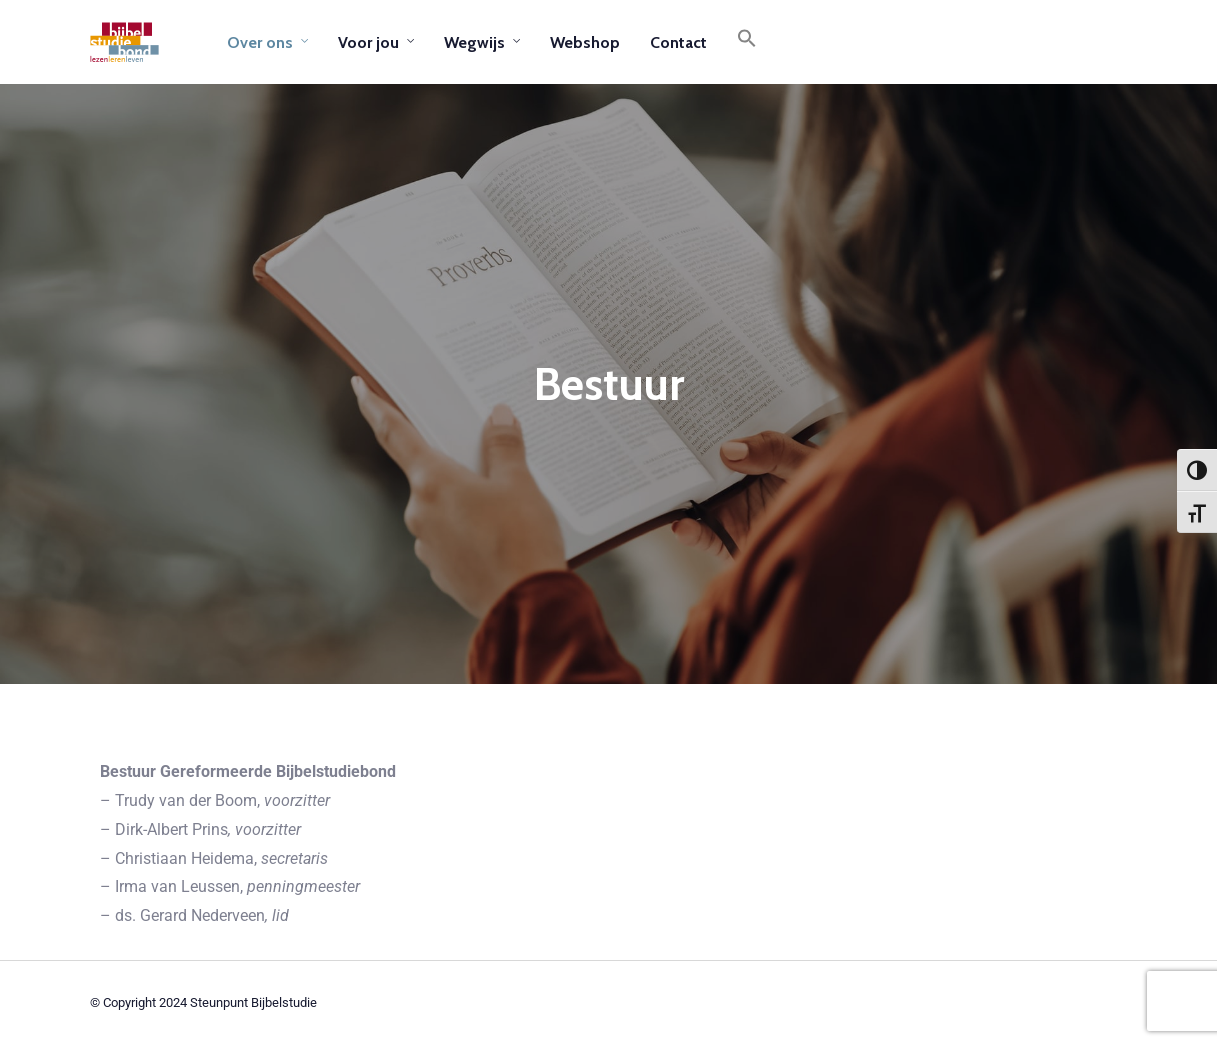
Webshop (585, 42)
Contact (678, 42)
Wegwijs (474, 42)
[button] (747, 42)
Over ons (260, 42)
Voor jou (368, 42)
